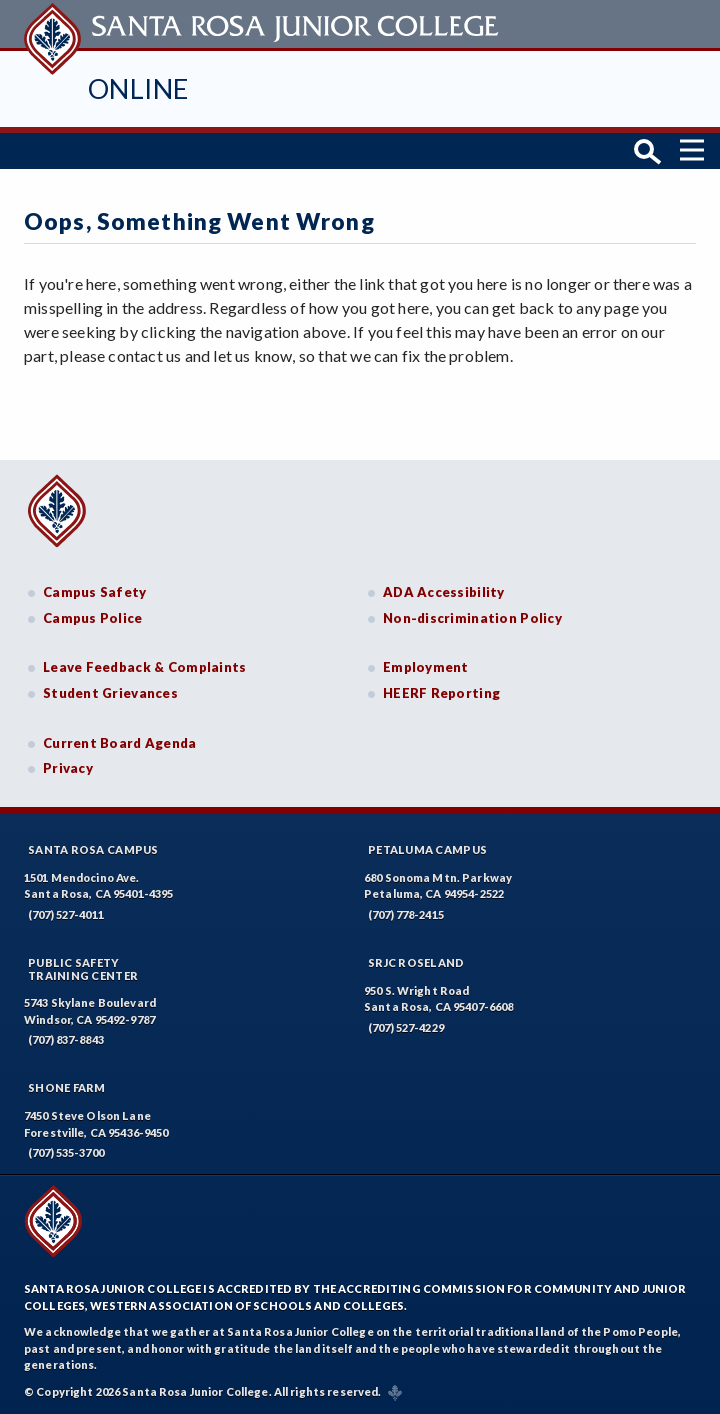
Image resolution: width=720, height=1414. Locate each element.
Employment (426, 667)
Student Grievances (110, 693)
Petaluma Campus (427, 849)
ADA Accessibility (444, 592)
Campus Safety (95, 592)
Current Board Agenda (120, 743)
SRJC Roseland (416, 962)
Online (138, 88)
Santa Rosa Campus (93, 849)
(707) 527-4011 (66, 914)
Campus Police (93, 618)
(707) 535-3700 (66, 1152)
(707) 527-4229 (406, 1027)
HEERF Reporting (441, 693)
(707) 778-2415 (406, 914)
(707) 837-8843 (66, 1039)
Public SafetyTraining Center (83, 969)
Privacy (68, 768)
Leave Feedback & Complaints (144, 667)
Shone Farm (67, 1087)
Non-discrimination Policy (472, 618)
